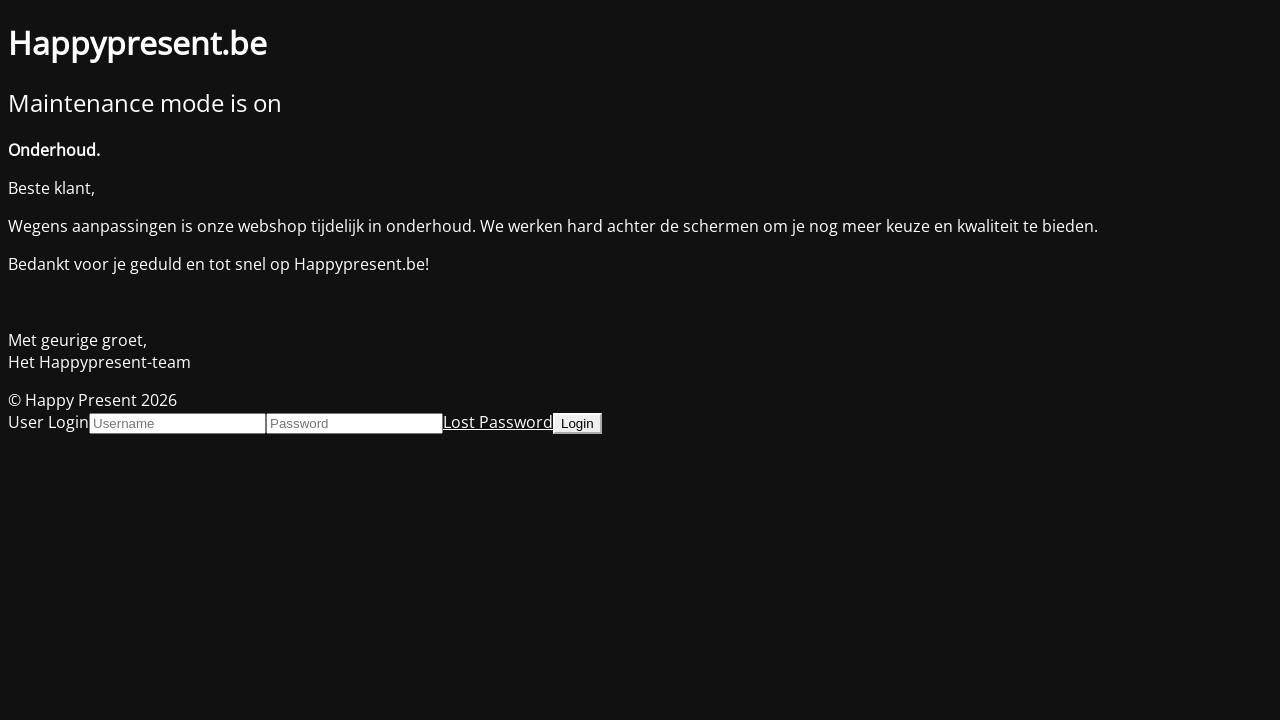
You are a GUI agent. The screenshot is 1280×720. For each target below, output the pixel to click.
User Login (48, 422)
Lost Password (498, 422)
